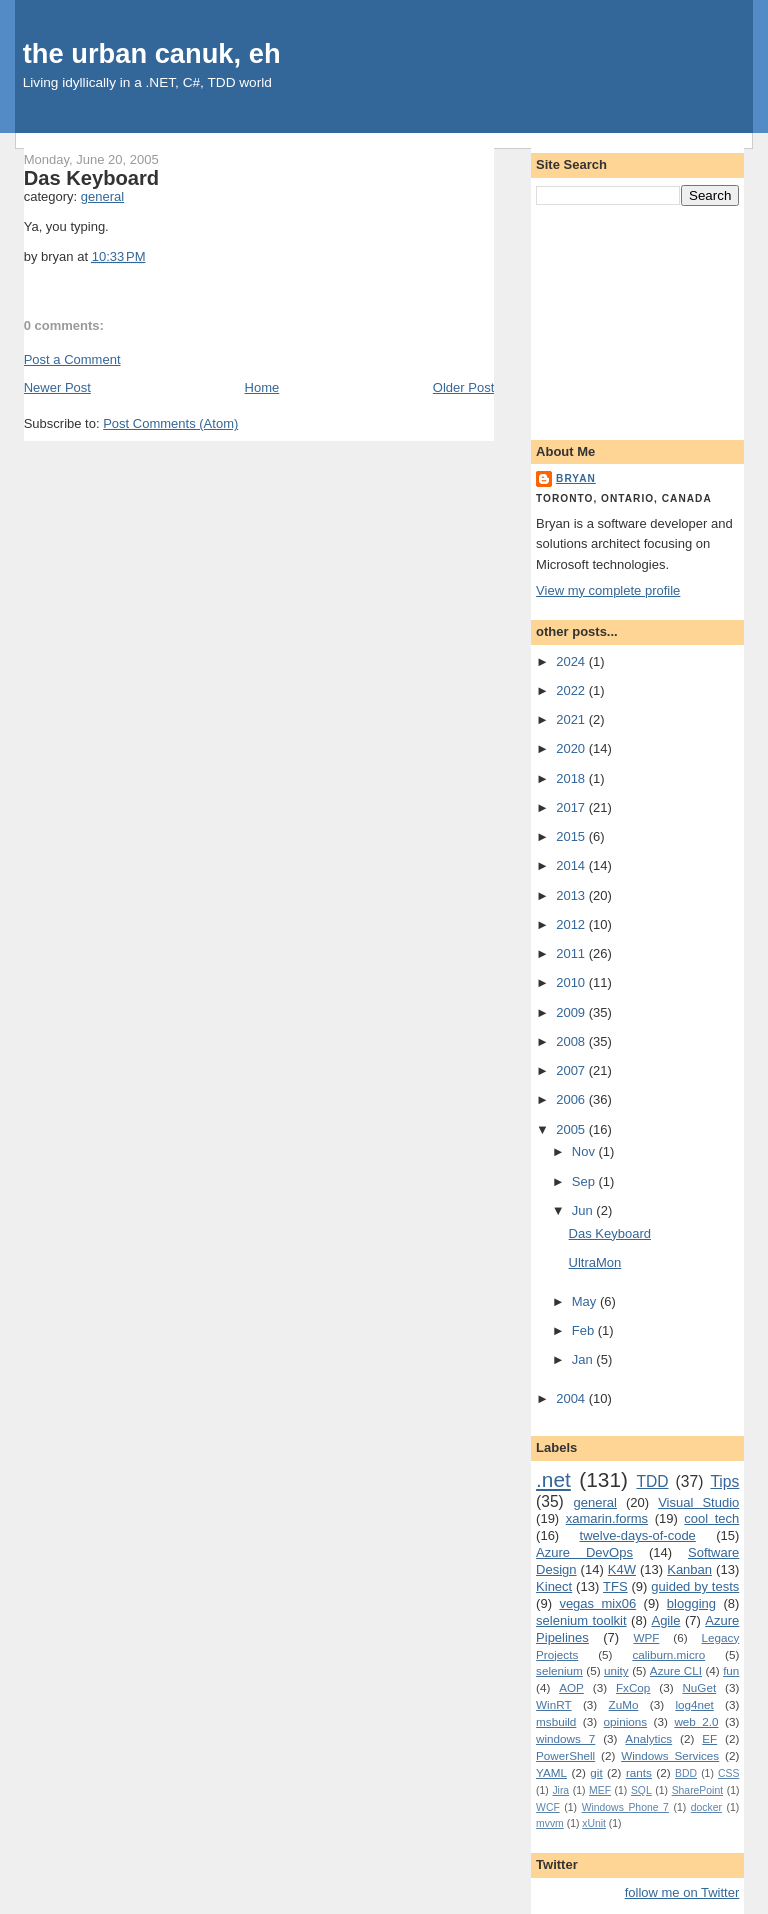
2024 (572, 661)
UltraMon (595, 1262)
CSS (728, 1773)
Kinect (554, 1586)
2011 (572, 953)
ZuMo (624, 1704)
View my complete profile (608, 590)
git (596, 1772)
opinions (626, 1721)
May (586, 1301)
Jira (560, 1790)
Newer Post (57, 387)
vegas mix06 (597, 1603)
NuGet (699, 1687)
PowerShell (565, 1755)
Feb (585, 1330)
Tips (724, 1481)
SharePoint (697, 1790)
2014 (572, 865)
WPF (646, 1637)
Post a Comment (72, 359)
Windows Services (670, 1755)
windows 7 (565, 1738)
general (102, 196)
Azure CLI (676, 1670)
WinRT (554, 1704)
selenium (559, 1670)
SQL (641, 1790)
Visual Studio (698, 1502)
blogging (691, 1603)
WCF (548, 1807)
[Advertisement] (637, 319)
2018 (572, 778)
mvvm (550, 1823)
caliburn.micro (668, 1654)
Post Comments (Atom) (170, 423)
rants (639, 1772)
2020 (572, 748)
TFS (615, 1586)
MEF (600, 1790)
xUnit (594, 1823)
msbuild (556, 1721)
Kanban (689, 1569)
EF (709, 1738)
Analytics (648, 1738)
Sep (585, 1181)
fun (731, 1670)
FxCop (633, 1687)
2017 (572, 807)
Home (262, 387)
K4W (622, 1569)
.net (553, 1479)
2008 (572, 1041)
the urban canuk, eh (152, 53)
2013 (572, 895)
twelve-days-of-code (638, 1535)
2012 (572, 924)
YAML (551, 1772)
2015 (572, 836)
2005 (572, 1129)
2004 (572, 1398)
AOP (571, 1687)
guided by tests (695, 1586)
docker (706, 1807)
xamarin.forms (607, 1518)
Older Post (463, 387)
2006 (572, 1099)
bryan (576, 478)
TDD (652, 1481)
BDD (686, 1773)
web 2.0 (696, 1721)
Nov (585, 1151)
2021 (572, 719)
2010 (572, 982)
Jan (584, 1359)
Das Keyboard (91, 178)
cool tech (711, 1518)
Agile (665, 1620)
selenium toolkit (581, 1620)
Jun (584, 1210)
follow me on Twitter (682, 1892)
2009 (572, 1012)
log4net (694, 1704)
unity (616, 1670)
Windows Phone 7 (625, 1807)
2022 (572, 690)
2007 (572, 1070)
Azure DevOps (584, 1552)
